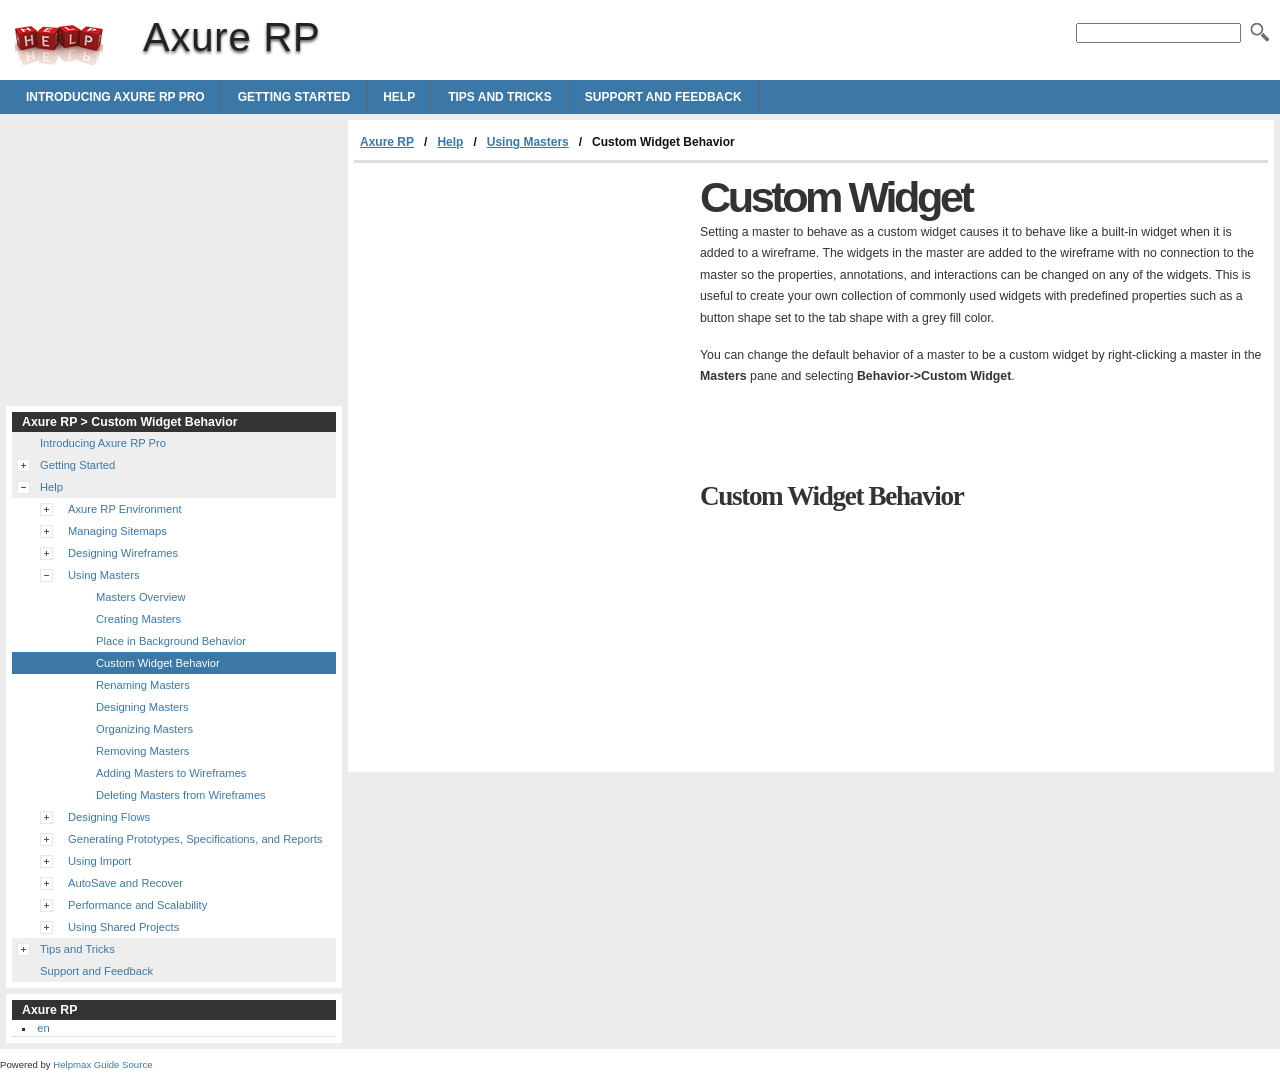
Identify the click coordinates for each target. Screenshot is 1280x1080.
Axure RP (59, 45)
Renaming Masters (143, 685)
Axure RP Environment (125, 509)
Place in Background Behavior (171, 641)
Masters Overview (141, 597)
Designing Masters (142, 707)
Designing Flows (109, 817)
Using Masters (528, 142)
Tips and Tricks (500, 97)
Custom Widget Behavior (158, 663)
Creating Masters (138, 619)
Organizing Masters (144, 729)
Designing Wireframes (123, 553)
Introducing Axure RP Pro (115, 97)
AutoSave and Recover (125, 883)
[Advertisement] (522, 313)
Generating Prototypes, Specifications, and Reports (195, 839)
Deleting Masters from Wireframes (181, 795)
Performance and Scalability (137, 905)
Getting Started (294, 97)
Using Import (99, 861)
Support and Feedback (663, 97)
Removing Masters (142, 751)
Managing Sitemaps (117, 531)
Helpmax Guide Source (102, 1064)
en (43, 1028)
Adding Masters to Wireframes (171, 773)
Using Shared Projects (123, 927)
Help (399, 97)
